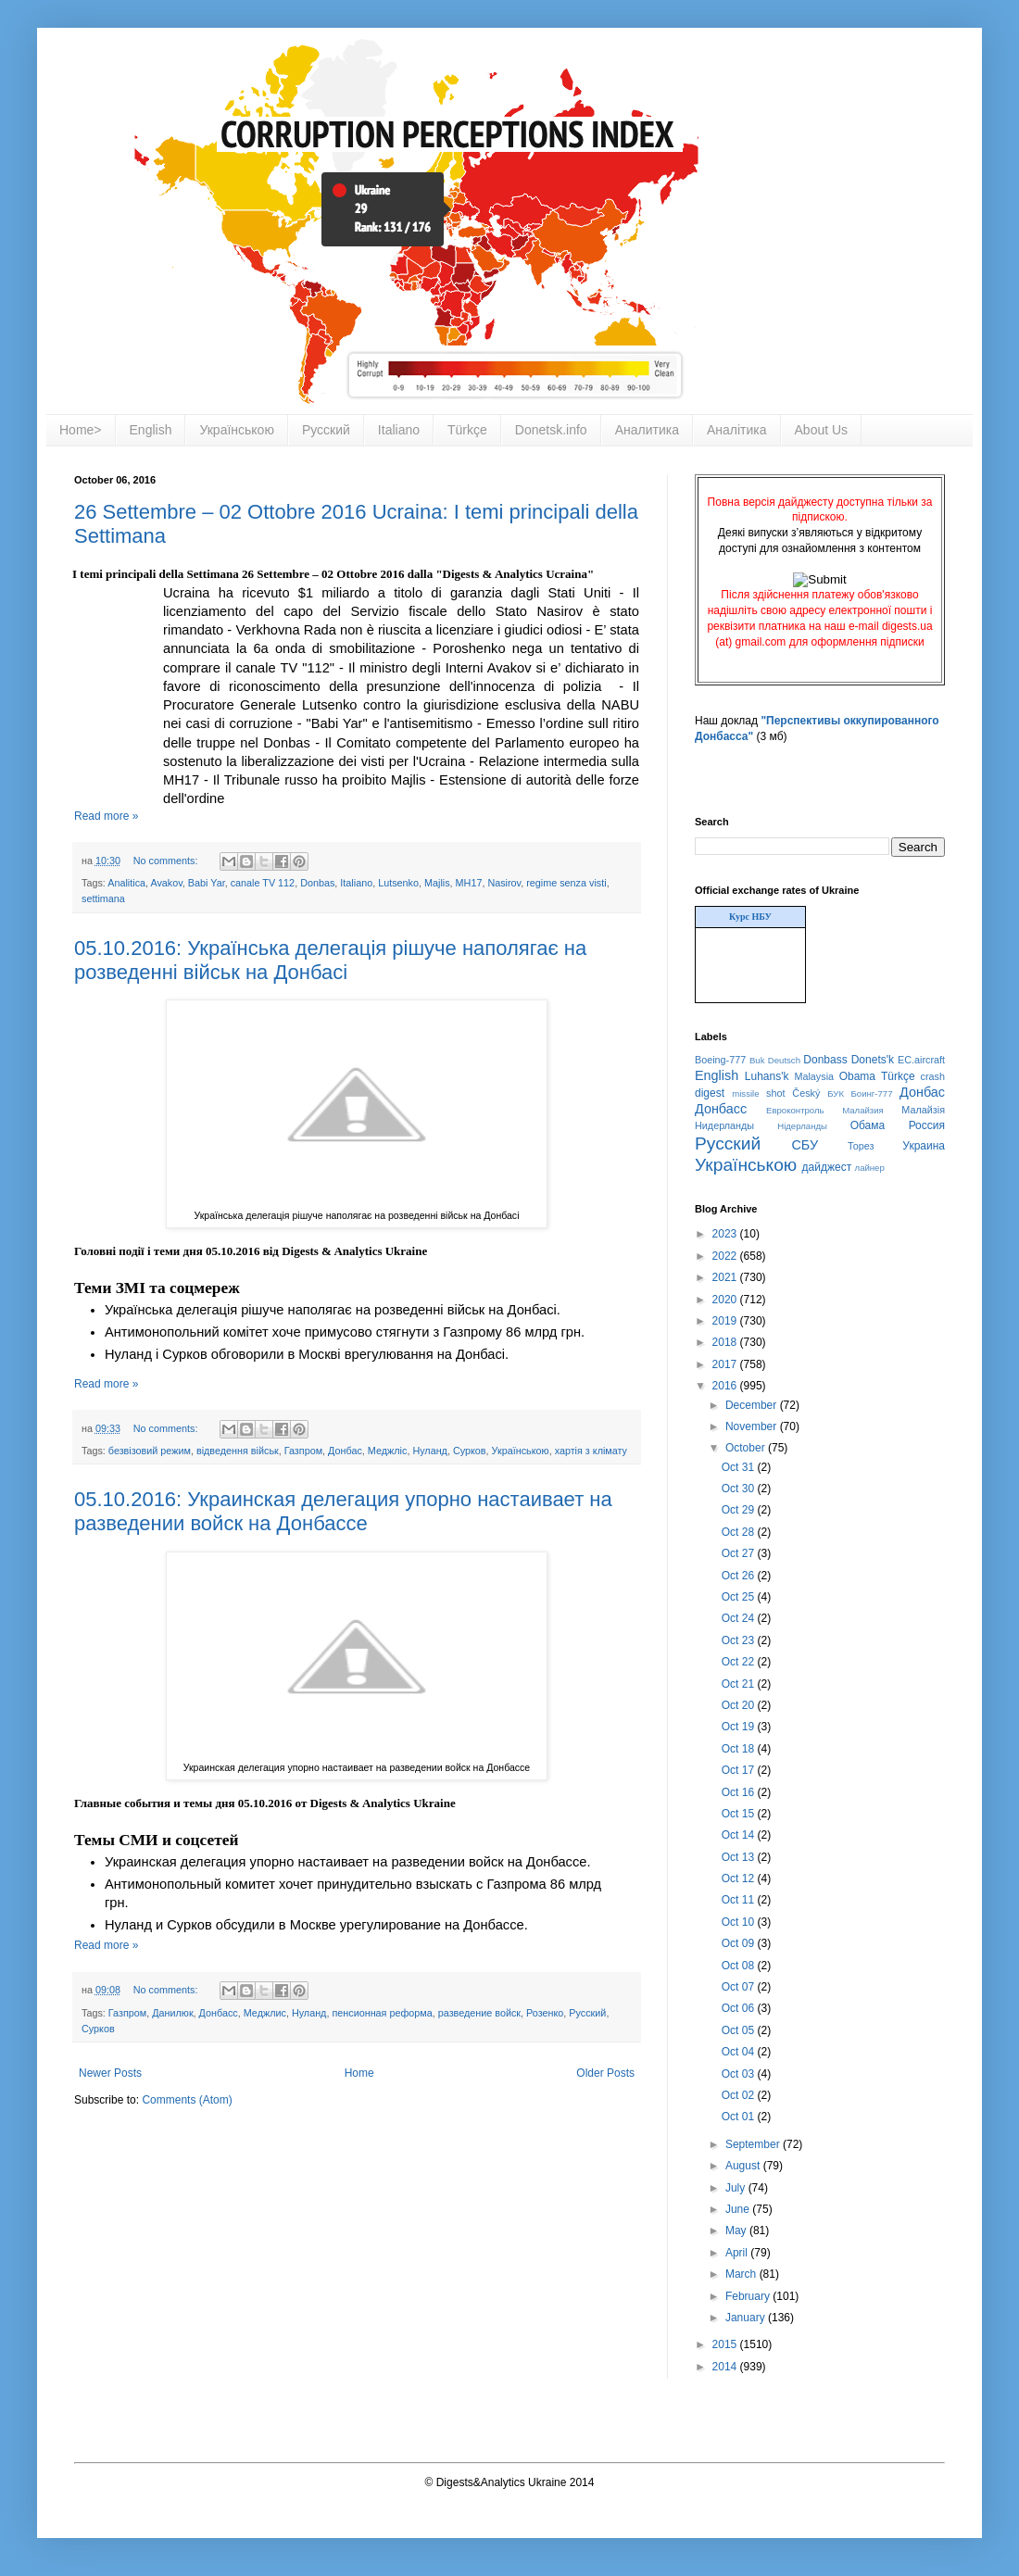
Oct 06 (740, 2008)
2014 (726, 2366)
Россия (927, 1125)
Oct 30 (740, 1488)
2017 (726, 1364)
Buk (757, 1060)
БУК (835, 1093)
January (746, 2317)
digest (709, 1093)
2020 (726, 1299)
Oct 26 (740, 1575)
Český (806, 1093)
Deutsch (784, 1060)
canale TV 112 (263, 882)
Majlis (437, 882)
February (749, 2296)
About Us (822, 429)
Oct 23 (740, 1640)
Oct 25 (740, 1596)
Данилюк (172, 2012)
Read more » (106, 816)
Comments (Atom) (187, 2099)
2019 (726, 1320)
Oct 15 (740, 1813)
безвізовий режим (149, 1450)
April (737, 2252)
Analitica (126, 882)
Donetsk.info (551, 429)
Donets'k (872, 1059)
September (754, 2144)
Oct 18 (740, 1748)
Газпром (303, 1450)
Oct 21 (740, 1684)
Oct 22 (740, 1661)
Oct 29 (740, 1509)
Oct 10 (740, 1922)
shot (775, 1093)
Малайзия (863, 1110)
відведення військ (237, 1450)
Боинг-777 (872, 1093)
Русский (326, 429)
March (742, 2274)
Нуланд (429, 1450)
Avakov (166, 882)
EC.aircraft (921, 1059)
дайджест (827, 1167)
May (737, 2230)
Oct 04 (740, 2051)
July (737, 2187)
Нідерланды (802, 1126)
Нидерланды (724, 1125)
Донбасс (218, 2012)
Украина (923, 1145)
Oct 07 (740, 1986)
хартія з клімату (591, 1450)
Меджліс (388, 1450)
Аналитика (647, 429)
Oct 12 (740, 1878)
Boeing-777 (720, 1059)
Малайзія (923, 1109)
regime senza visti (566, 882)
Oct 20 (740, 1705)
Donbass (825, 1059)
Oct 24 (740, 1618)
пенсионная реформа (382, 2012)
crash (933, 1076)
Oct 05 (740, 2030)
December (752, 1405)
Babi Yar (206, 882)
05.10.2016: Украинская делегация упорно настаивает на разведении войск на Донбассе (343, 1511)
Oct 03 (740, 2073)
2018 (726, 1342)
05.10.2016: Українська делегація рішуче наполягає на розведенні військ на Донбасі (330, 960)
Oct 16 (740, 1792)
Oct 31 (740, 1467)
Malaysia (814, 1076)
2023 (726, 1233)
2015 (726, 2344)
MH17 (469, 882)
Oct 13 (740, 1857)
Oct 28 (740, 1532)
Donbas (317, 882)
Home (359, 2073)
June (738, 2209)
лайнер (870, 1167)
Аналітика (737, 429)
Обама (868, 1125)
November (752, 1426)
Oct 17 (740, 1770)
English (151, 429)
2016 (726, 1385)
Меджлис (265, 2012)
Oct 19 (740, 1726)
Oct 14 (740, 1834)
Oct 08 (740, 1965)
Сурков (469, 1450)
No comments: (167, 860)
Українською (236, 429)
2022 (726, 1256)
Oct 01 (740, 2116)
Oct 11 (740, 1899)
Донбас (345, 1450)
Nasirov (504, 882)
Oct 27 (740, 1553)
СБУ (804, 1144)
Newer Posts (110, 2073)
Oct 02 (740, 2095)
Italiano (399, 429)
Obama (857, 1076)
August (744, 2165)
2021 (726, 1277)
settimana (103, 898)
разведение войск (479, 2012)
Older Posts (605, 2073)
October (746, 1447)
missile (745, 1093)
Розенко (544, 2012)
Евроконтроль (795, 1110)
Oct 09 (740, 1943)
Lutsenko (398, 882)
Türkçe (467, 429)
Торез (861, 1145)
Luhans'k (767, 1076)
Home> (80, 429)
